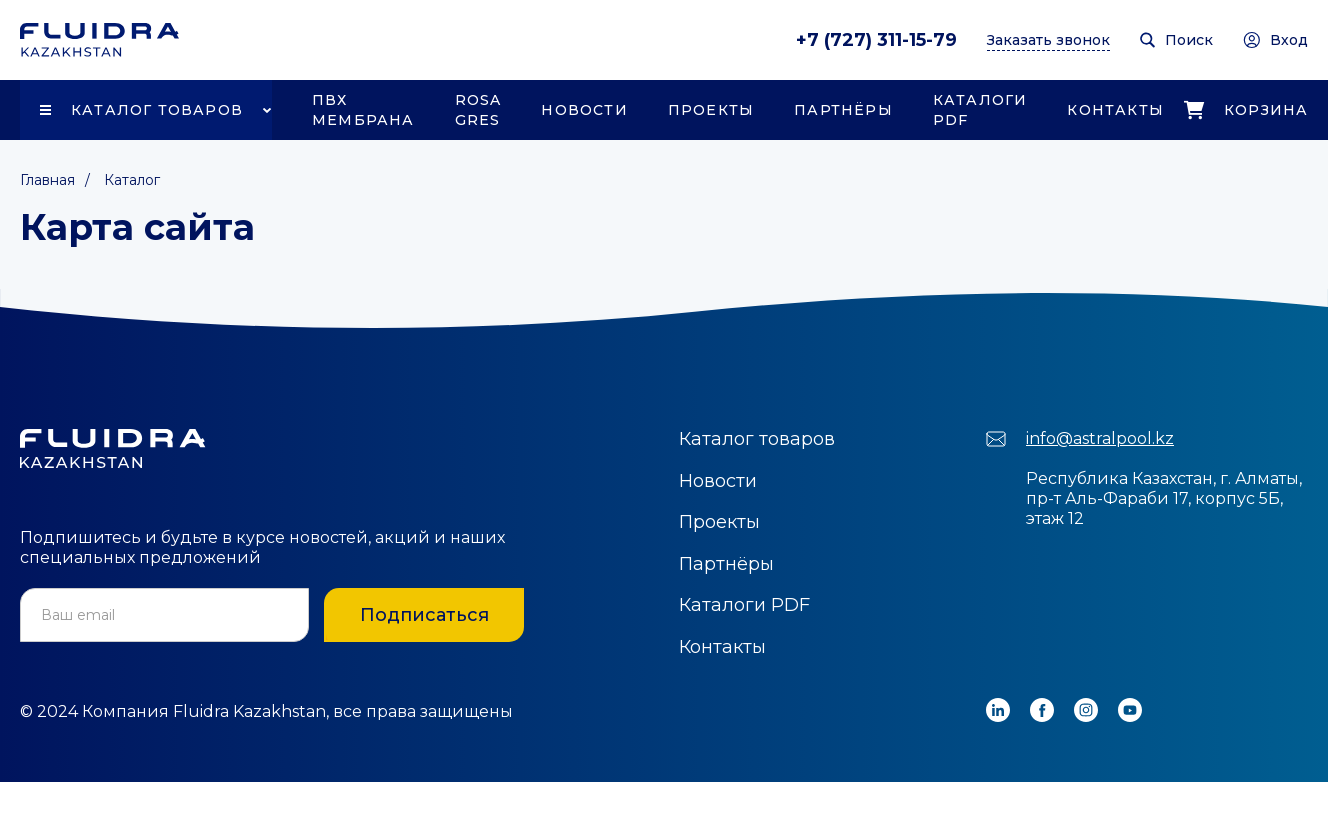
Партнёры (843, 110)
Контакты (1115, 110)
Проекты (711, 110)
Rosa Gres (478, 110)
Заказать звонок (1048, 40)
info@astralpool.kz (1100, 438)
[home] (99, 40)
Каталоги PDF (980, 110)
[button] (146, 110)
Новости (584, 110)
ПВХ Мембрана (363, 110)
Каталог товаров (157, 110)
